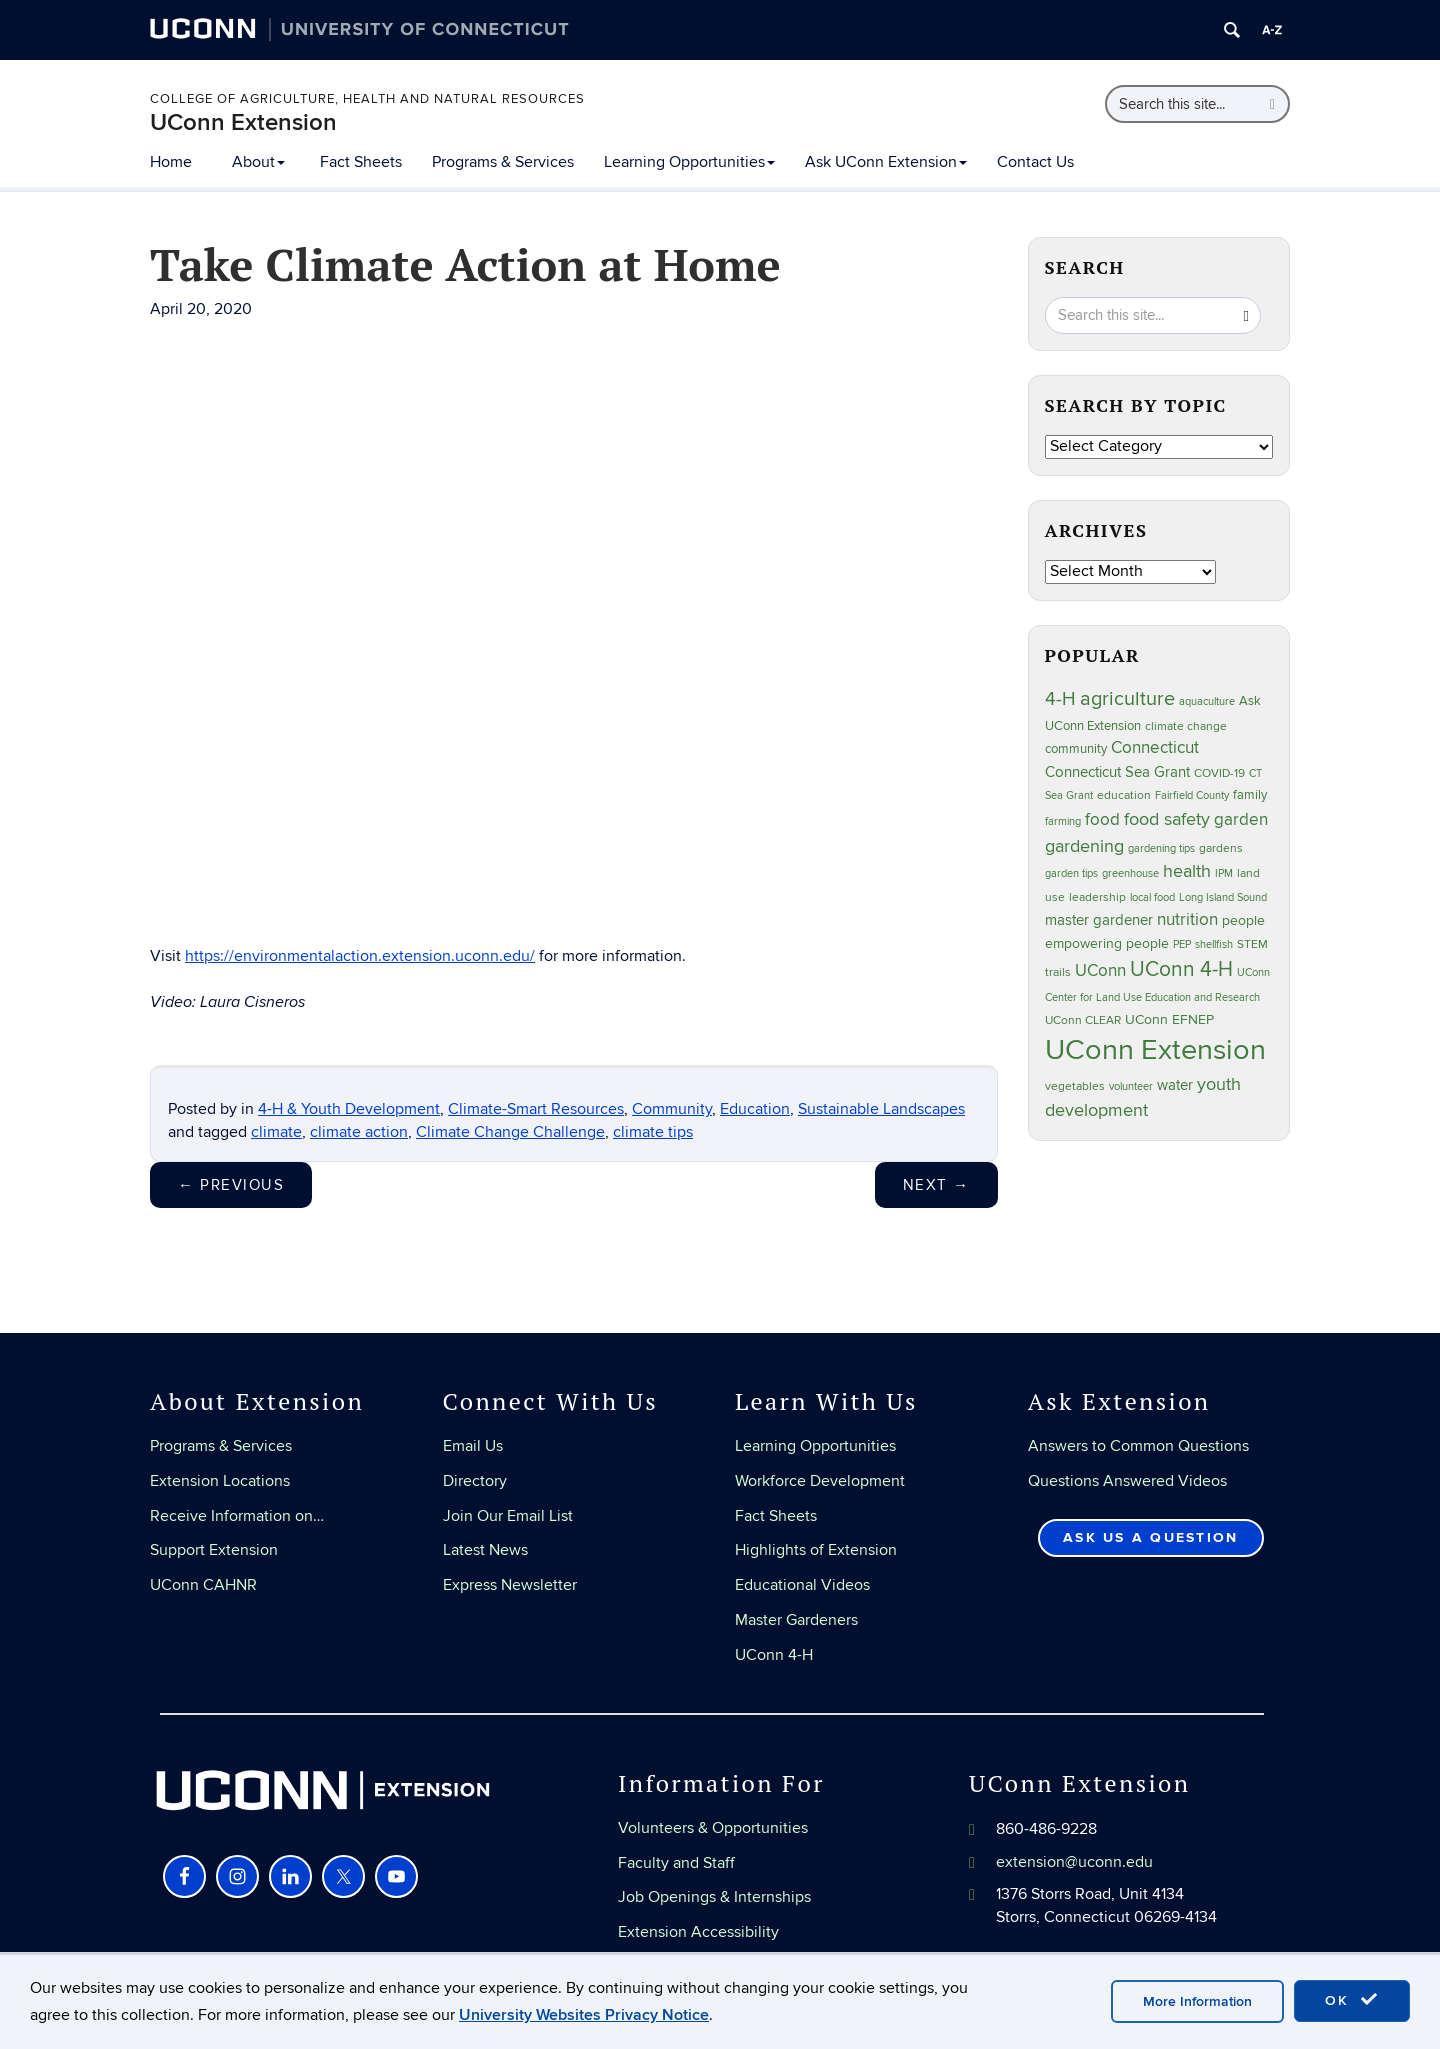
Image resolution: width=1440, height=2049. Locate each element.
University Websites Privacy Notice (584, 2015)
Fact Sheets (361, 162)
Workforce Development (820, 1481)
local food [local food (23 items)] (1152, 897)
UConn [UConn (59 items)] (1100, 971)
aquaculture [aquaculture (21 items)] (1207, 701)
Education (755, 1109)
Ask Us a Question (1150, 1537)
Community (672, 1109)
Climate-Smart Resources (536, 1109)
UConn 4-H (774, 1655)
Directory (475, 1481)
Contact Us (1035, 162)
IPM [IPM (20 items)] (1224, 873)
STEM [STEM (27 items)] (1252, 944)
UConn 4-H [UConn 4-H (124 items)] (1181, 969)
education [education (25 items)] (1124, 795)
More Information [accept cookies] (1197, 2001)
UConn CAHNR (203, 1585)
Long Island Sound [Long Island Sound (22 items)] (1223, 897)
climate (276, 1132)
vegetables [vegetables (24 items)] (1075, 1086)
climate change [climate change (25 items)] (1186, 726)
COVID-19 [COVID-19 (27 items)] (1219, 773)
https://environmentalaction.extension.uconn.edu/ (360, 956)
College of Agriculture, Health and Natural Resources (367, 99)
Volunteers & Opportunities (713, 1828)
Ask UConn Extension (886, 162)
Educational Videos (802, 1585)
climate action (359, 1132)
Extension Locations (220, 1481)
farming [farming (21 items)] (1063, 821)
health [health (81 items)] (1187, 871)
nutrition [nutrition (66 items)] (1187, 919)
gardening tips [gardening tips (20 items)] (1161, 848)
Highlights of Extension (816, 1550)
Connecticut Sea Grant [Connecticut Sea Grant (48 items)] (1117, 772)
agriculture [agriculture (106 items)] (1127, 699)
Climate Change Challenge (510, 1132)
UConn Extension (243, 122)
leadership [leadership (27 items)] (1097, 897)
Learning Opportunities (689, 162)
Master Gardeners (796, 1620)
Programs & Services (503, 162)
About (258, 162)
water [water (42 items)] (1175, 1085)
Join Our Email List (508, 1516)
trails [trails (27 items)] (1058, 972)
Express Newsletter (510, 1585)
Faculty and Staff (676, 1863)
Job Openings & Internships (714, 1897)
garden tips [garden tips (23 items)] (1071, 873)
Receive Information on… (237, 1516)
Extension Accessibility (698, 1932)
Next (936, 1185)
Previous (231, 1185)
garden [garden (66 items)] (1241, 819)
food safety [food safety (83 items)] (1167, 819)
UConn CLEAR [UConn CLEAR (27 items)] (1083, 1020)
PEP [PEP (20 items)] (1182, 944)
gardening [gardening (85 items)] (1084, 846)
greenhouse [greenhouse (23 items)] (1130, 873)
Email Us (473, 1446)
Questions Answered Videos (1127, 1481)
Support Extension (214, 1550)
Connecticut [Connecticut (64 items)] (1155, 748)
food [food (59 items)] (1102, 820)
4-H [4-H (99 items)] (1060, 699)
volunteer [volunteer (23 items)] (1131, 1086)
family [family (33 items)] (1250, 795)
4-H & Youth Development (349, 1109)
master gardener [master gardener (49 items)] (1099, 920)
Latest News (485, 1550)
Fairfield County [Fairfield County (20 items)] (1192, 795)
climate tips (653, 1132)
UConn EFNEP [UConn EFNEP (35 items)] (1169, 1020)
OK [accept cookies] (1352, 2000)
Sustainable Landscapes (881, 1109)
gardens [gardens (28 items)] (1221, 848)
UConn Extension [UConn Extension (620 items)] (1155, 1050)
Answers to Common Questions (1138, 1446)
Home (171, 162)
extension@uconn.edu (1074, 1862)
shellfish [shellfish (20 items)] (1214, 944)
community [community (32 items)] (1076, 749)
